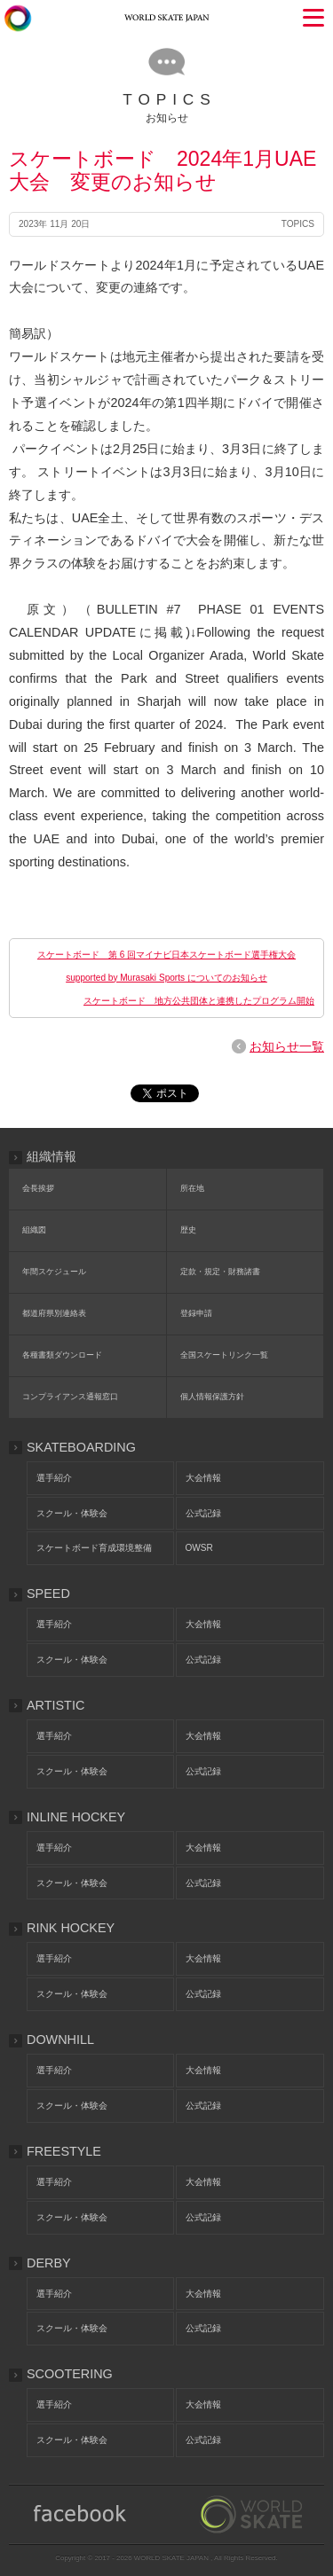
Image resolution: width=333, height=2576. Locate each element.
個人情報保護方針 (212, 1396)
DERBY (49, 2263)
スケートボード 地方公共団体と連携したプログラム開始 (198, 1001)
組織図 (34, 1229)
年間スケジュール (54, 1271)
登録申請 (196, 1313)
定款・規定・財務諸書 (220, 1271)
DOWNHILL (60, 2039)
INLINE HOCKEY (76, 1817)
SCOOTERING (70, 2374)
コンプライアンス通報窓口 (70, 1396)
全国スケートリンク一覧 (224, 1355)
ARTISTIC (55, 1705)
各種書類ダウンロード (62, 1355)
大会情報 (203, 1478)
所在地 (192, 1188)
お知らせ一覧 (287, 1046)
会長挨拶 (38, 1188)
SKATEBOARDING (81, 1447)
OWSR (199, 1548)
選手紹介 (54, 1478)
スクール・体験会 (71, 1513)
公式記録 (203, 1513)
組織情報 (51, 1156)
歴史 (188, 1229)
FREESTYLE (64, 2151)
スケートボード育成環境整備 (94, 1548)
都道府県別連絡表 (54, 1313)
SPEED (48, 1593)
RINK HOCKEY (71, 1928)
